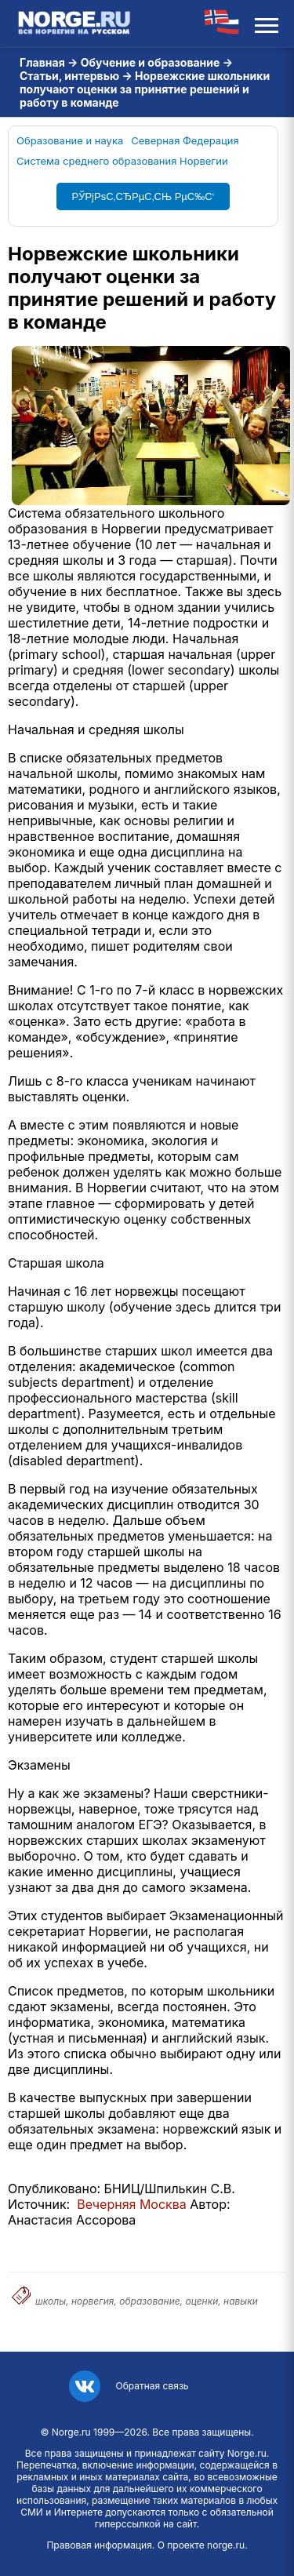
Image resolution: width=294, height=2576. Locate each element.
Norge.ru (71, 2432)
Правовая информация (98, 2545)
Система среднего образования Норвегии (122, 161)
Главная (42, 62)
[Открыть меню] (266, 23)
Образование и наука (69, 140)
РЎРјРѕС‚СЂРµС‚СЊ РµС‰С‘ (143, 196)
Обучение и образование (150, 62)
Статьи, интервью (69, 75)
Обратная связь (151, 2386)
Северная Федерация (185, 140)
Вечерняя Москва (132, 2204)
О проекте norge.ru (201, 2545)
